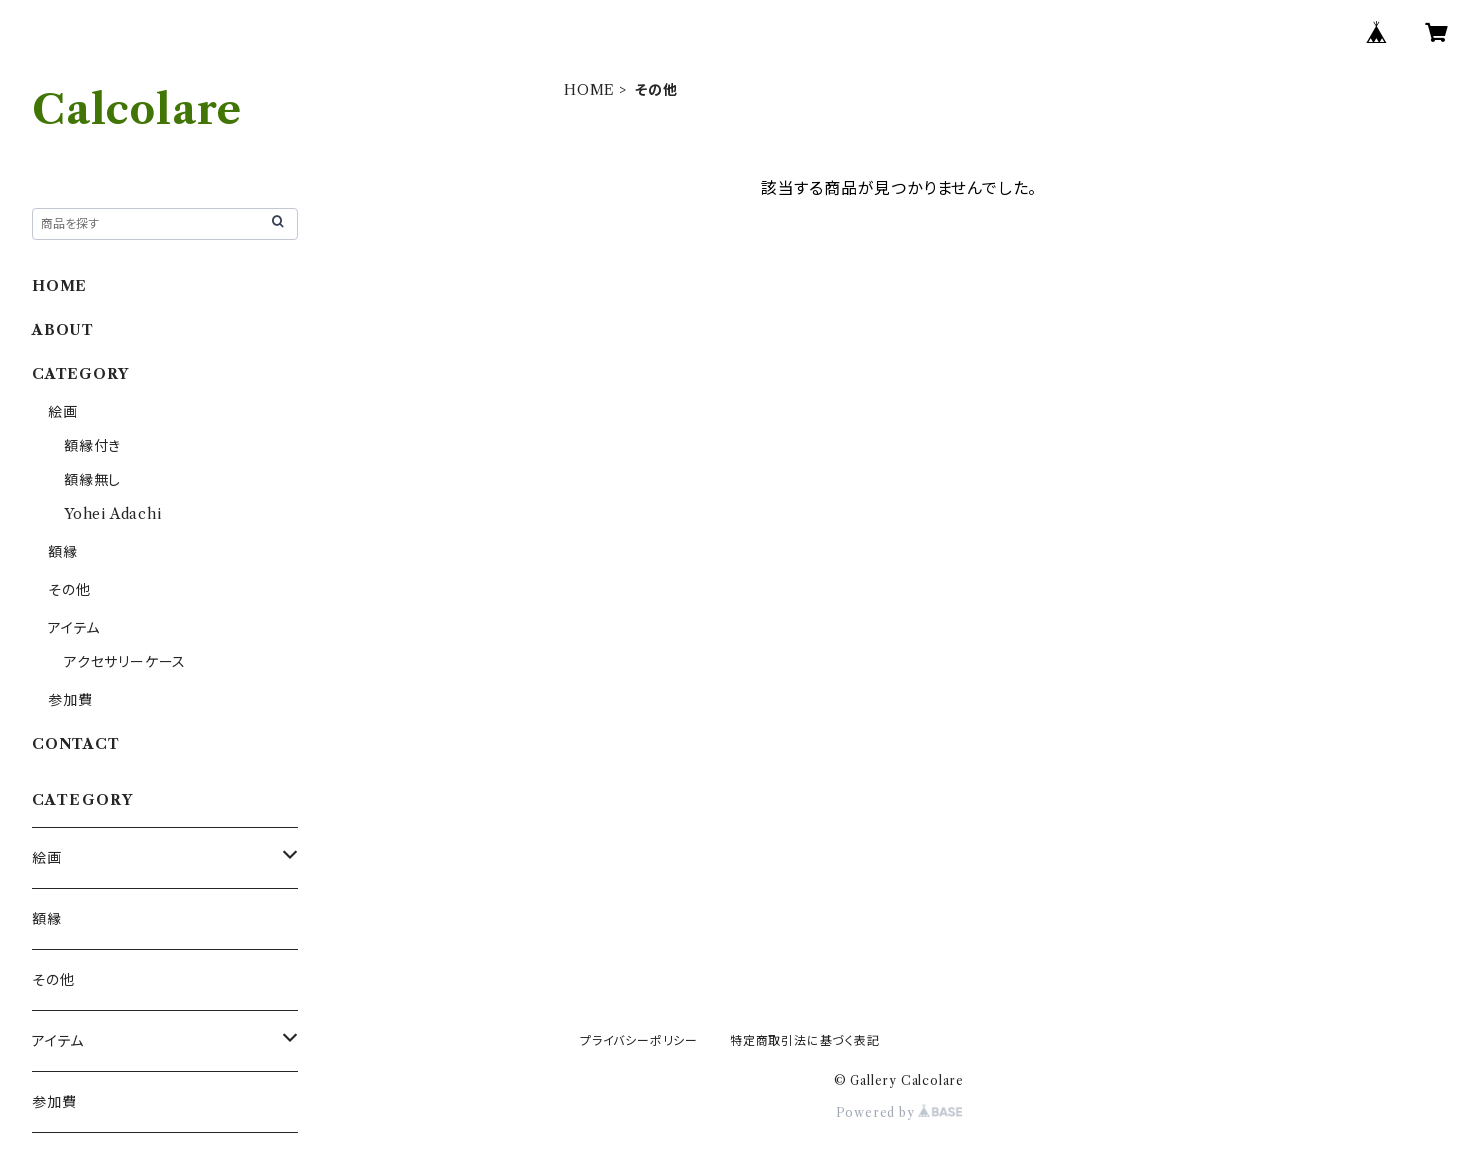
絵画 (63, 412)
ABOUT (63, 330)
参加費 (70, 700)
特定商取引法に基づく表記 (805, 1040)
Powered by (899, 1112)
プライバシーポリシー (639, 1040)
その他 (69, 590)
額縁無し (92, 480)
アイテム (74, 628)
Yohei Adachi (113, 514)
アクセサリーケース (125, 662)
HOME (589, 90)
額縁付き (92, 446)
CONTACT (76, 744)
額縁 (63, 552)
